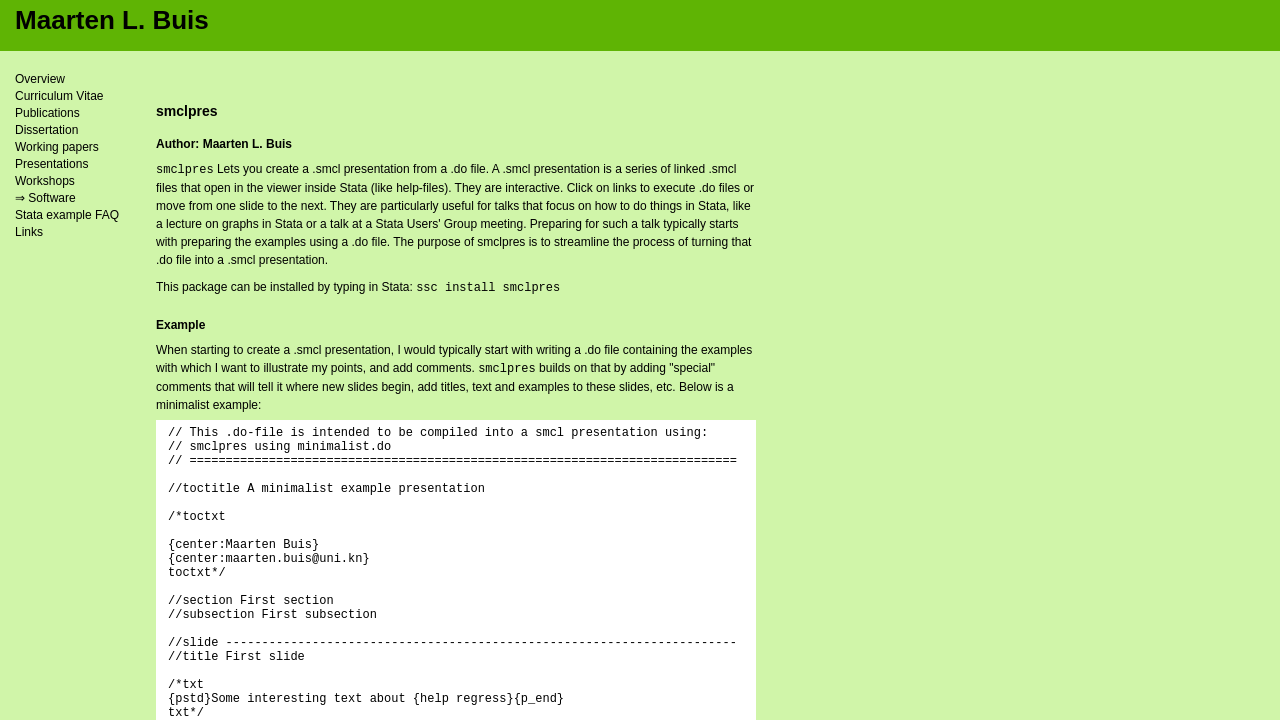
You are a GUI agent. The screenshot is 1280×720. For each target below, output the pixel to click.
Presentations (51, 164)
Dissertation (46, 130)
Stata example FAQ (67, 215)
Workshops (45, 181)
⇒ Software (45, 198)
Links (29, 232)
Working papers (57, 147)
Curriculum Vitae (59, 96)
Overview (40, 79)
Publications (47, 113)
